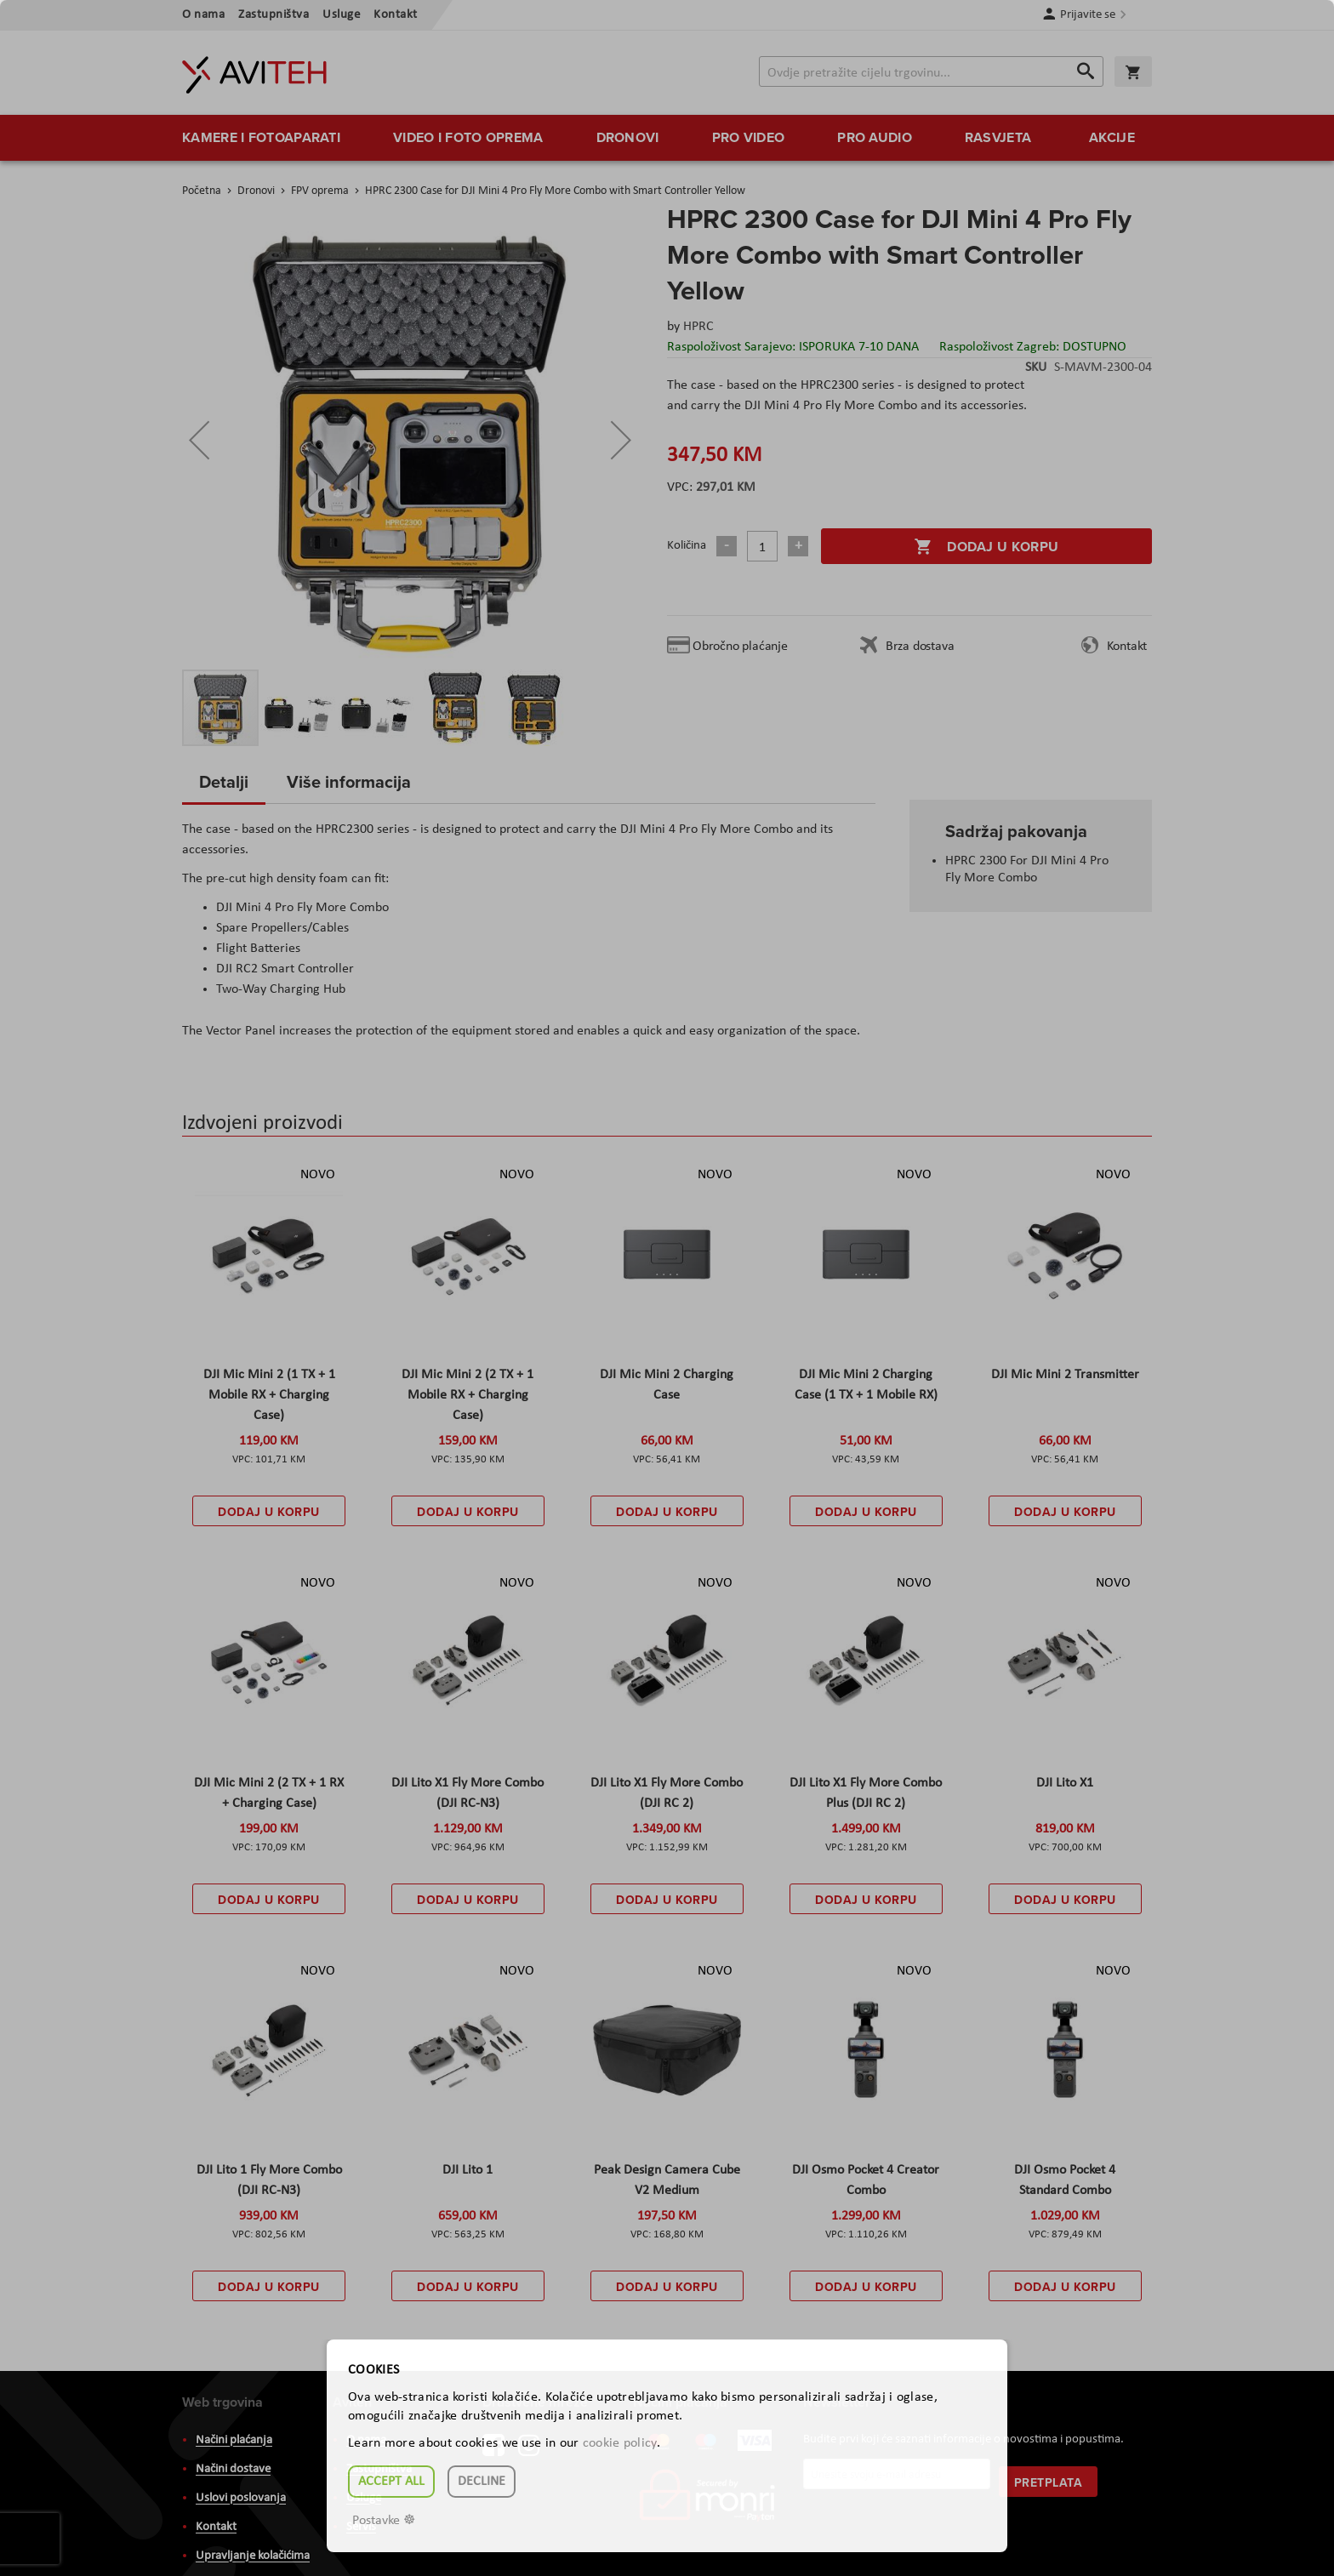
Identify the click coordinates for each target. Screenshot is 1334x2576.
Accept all (391, 2481)
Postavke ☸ (383, 2521)
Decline (481, 2481)
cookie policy (620, 2443)
